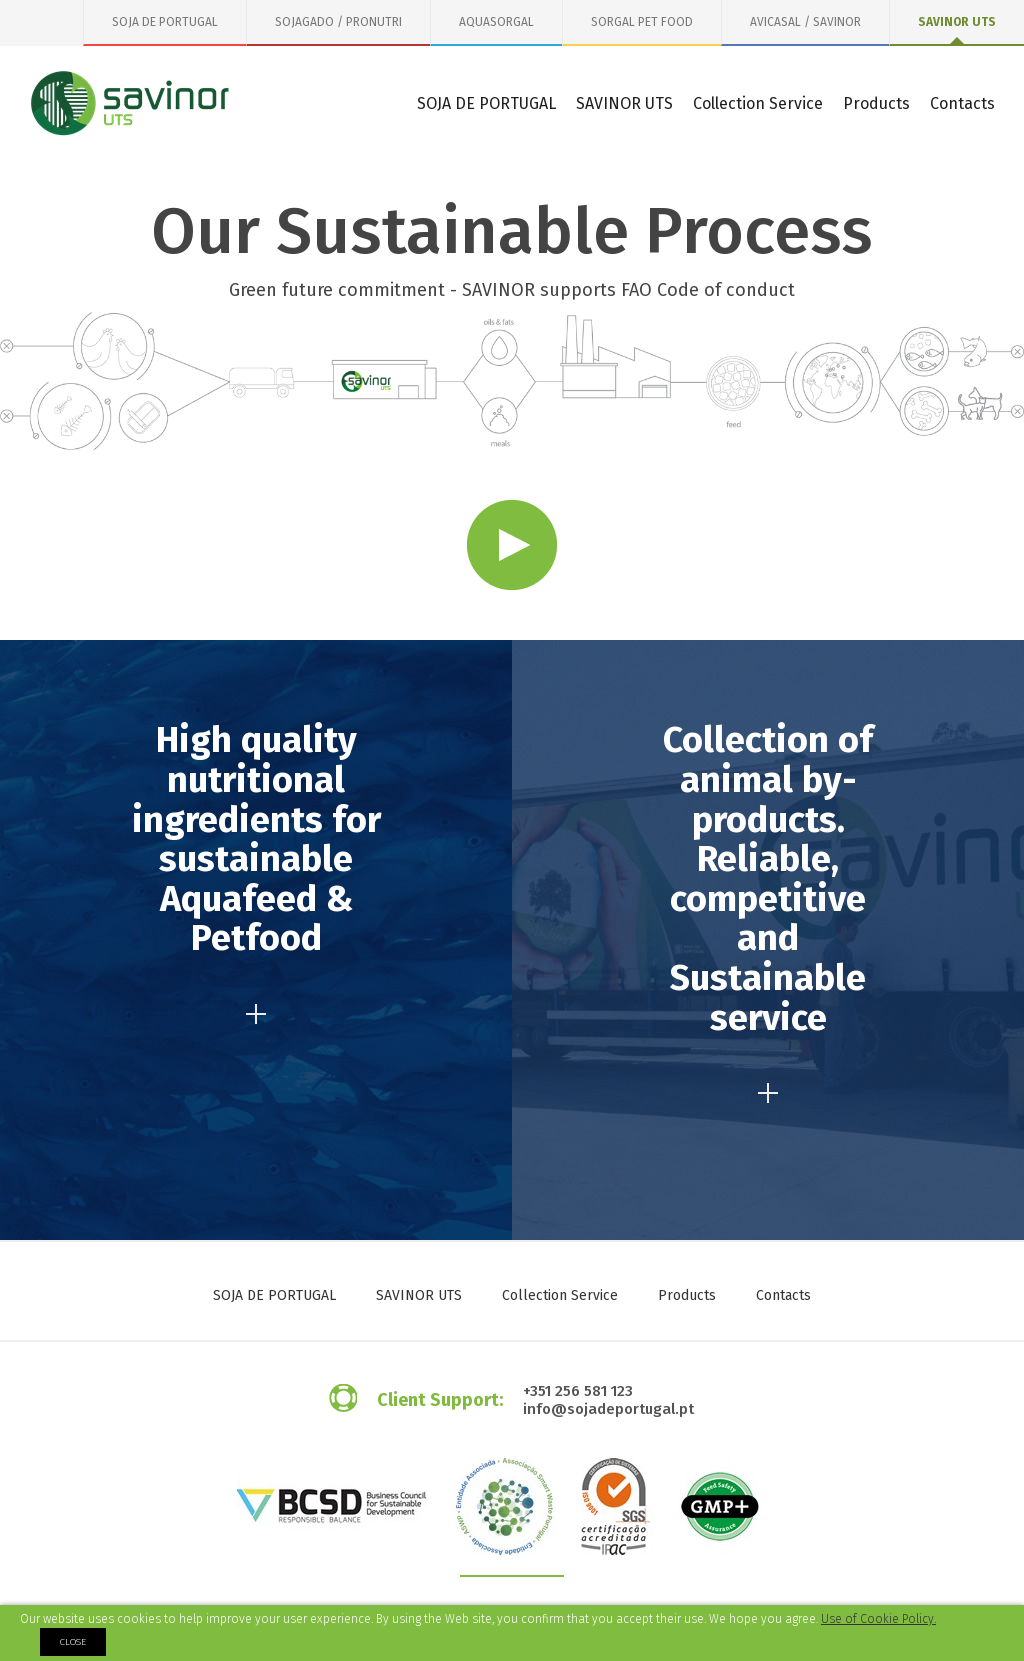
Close (73, 1642)
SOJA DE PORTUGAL (165, 22)
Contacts (962, 103)
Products (876, 103)
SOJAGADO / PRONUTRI (338, 22)
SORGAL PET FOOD (642, 22)
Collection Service (758, 103)
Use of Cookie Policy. (878, 1619)
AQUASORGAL (496, 22)
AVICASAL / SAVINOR (805, 22)
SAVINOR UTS (957, 22)
